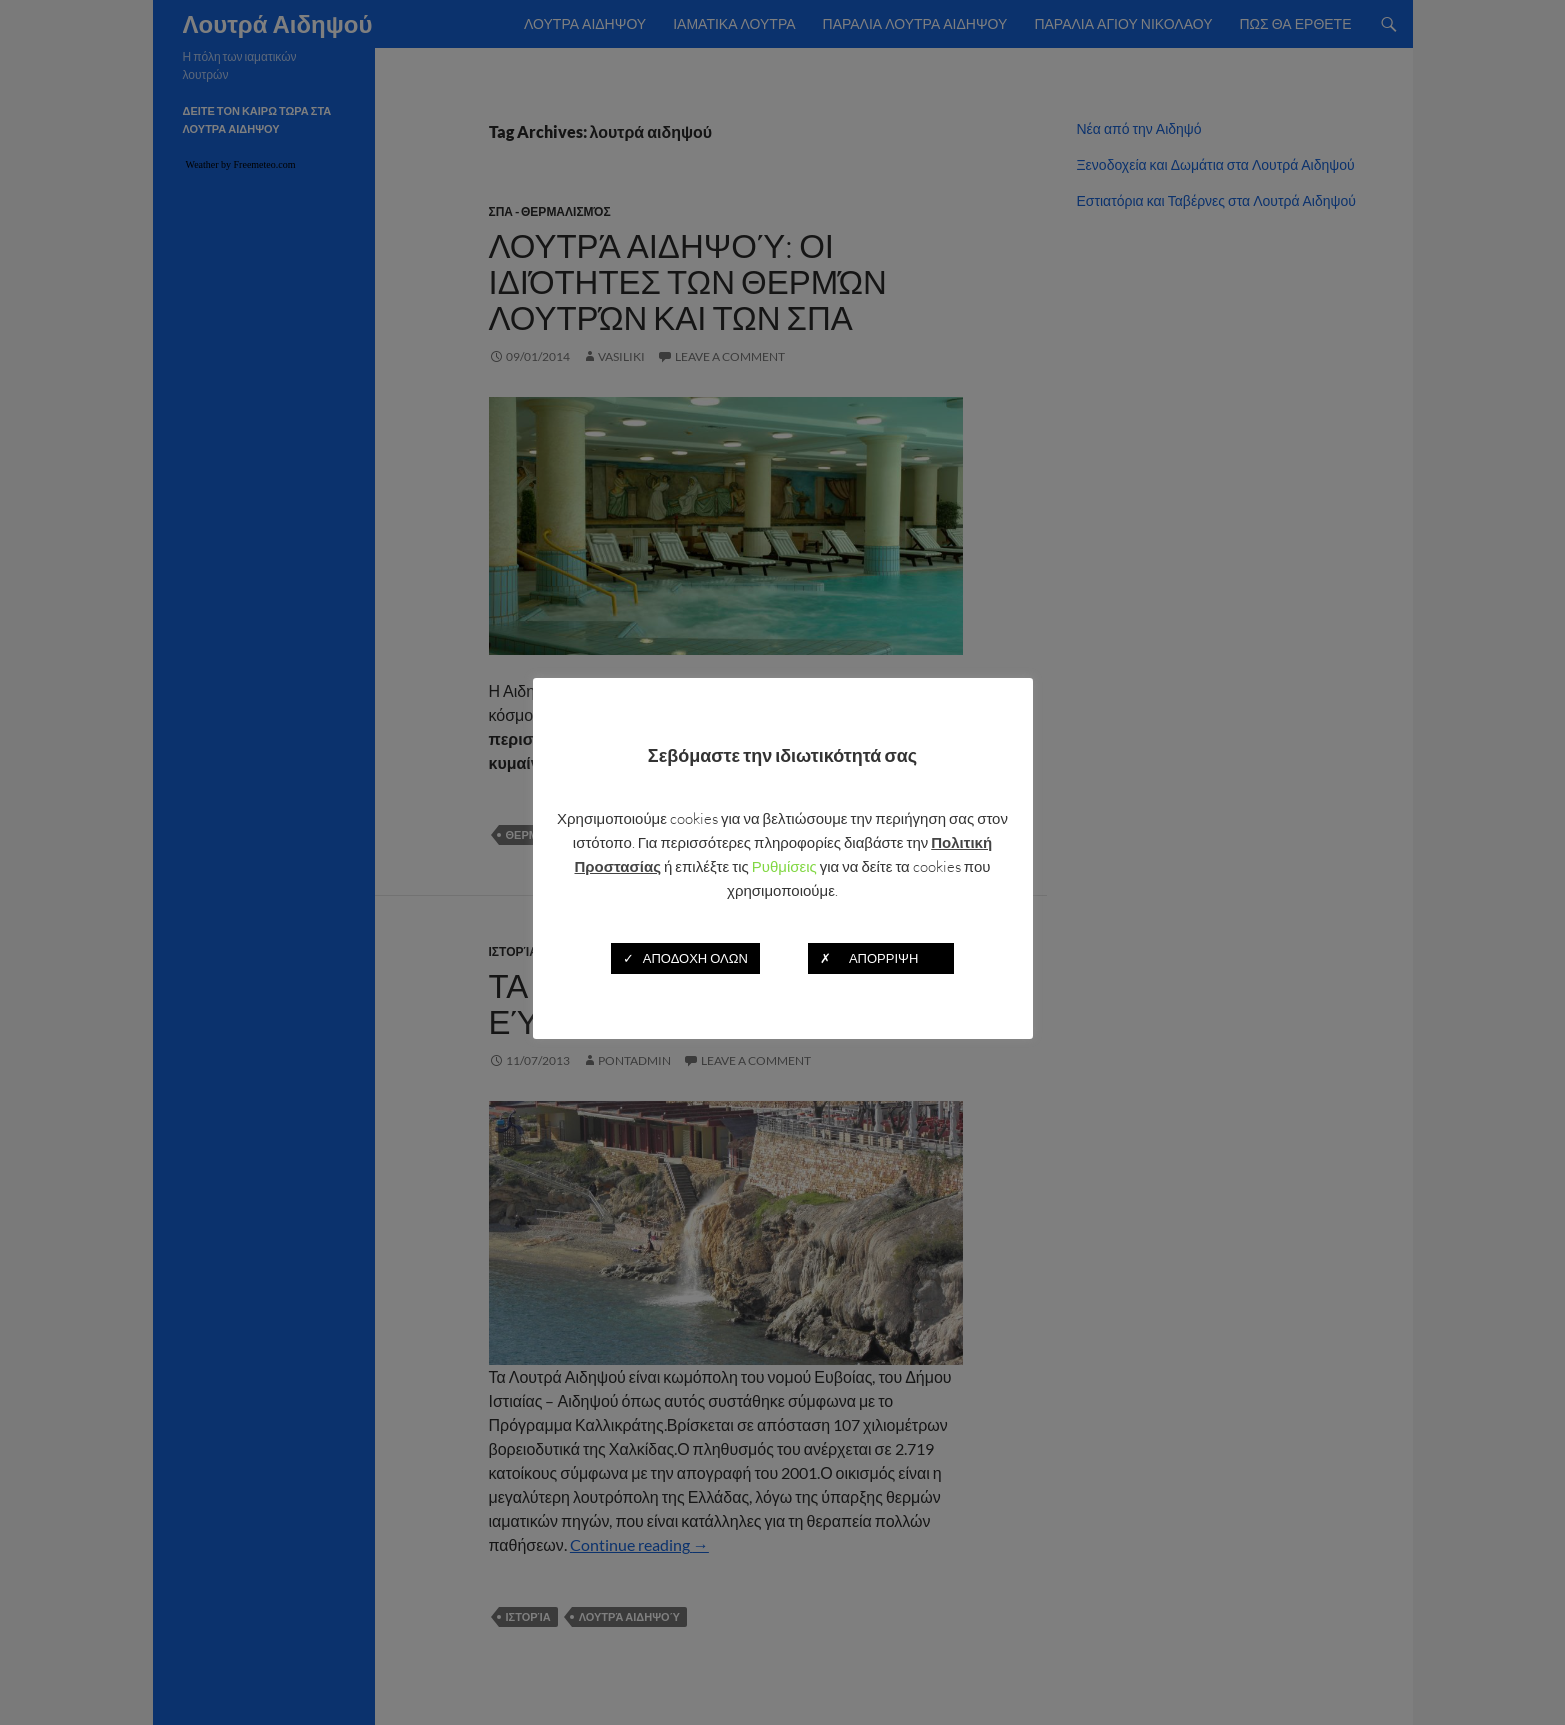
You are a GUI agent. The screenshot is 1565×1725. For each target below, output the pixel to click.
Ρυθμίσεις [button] (784, 866)
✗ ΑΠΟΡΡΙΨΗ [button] (881, 958)
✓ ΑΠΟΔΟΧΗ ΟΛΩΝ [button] (685, 958)
